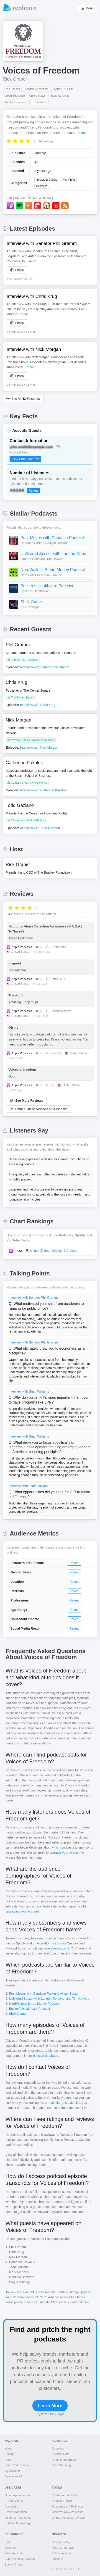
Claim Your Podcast (17, 2465)
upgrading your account (22, 1911)
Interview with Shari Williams (29, 1391)
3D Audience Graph (65, 2495)
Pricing (9, 2454)
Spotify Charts (14, 2564)
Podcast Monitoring (17, 2523)
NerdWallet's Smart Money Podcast (53, 569)
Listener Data (60, 2454)
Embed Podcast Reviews (68, 2517)
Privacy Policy (61, 2542)
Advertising (12, 2506)
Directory (10, 2547)
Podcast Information (65, 2459)
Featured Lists (14, 2553)
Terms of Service (63, 2547)
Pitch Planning (61, 2465)
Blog (7, 2542)
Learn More (50, 2405)
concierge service (62, 2103)
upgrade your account (65, 1852)
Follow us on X (61, 2553)
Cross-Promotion (16, 2512)
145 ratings (45, 141)
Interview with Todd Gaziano (29, 1486)
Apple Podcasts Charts (20, 2558)
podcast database (45, 2055)
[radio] (9, 141)
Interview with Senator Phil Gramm (33, 1297)
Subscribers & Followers (68, 2506)
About (8, 2459)
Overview (58, 2448)
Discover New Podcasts (67, 2512)
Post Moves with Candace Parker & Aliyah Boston (56, 537)
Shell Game (31, 602)
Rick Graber (15, 79)
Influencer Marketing (18, 2517)
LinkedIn (57, 2558)
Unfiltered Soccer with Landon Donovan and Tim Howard (56, 553)
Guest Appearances (18, 2495)
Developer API (14, 2476)
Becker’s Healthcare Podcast (47, 586)
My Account (12, 2471)
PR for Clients (14, 2500)
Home (9, 2448)
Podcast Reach (62, 2500)
